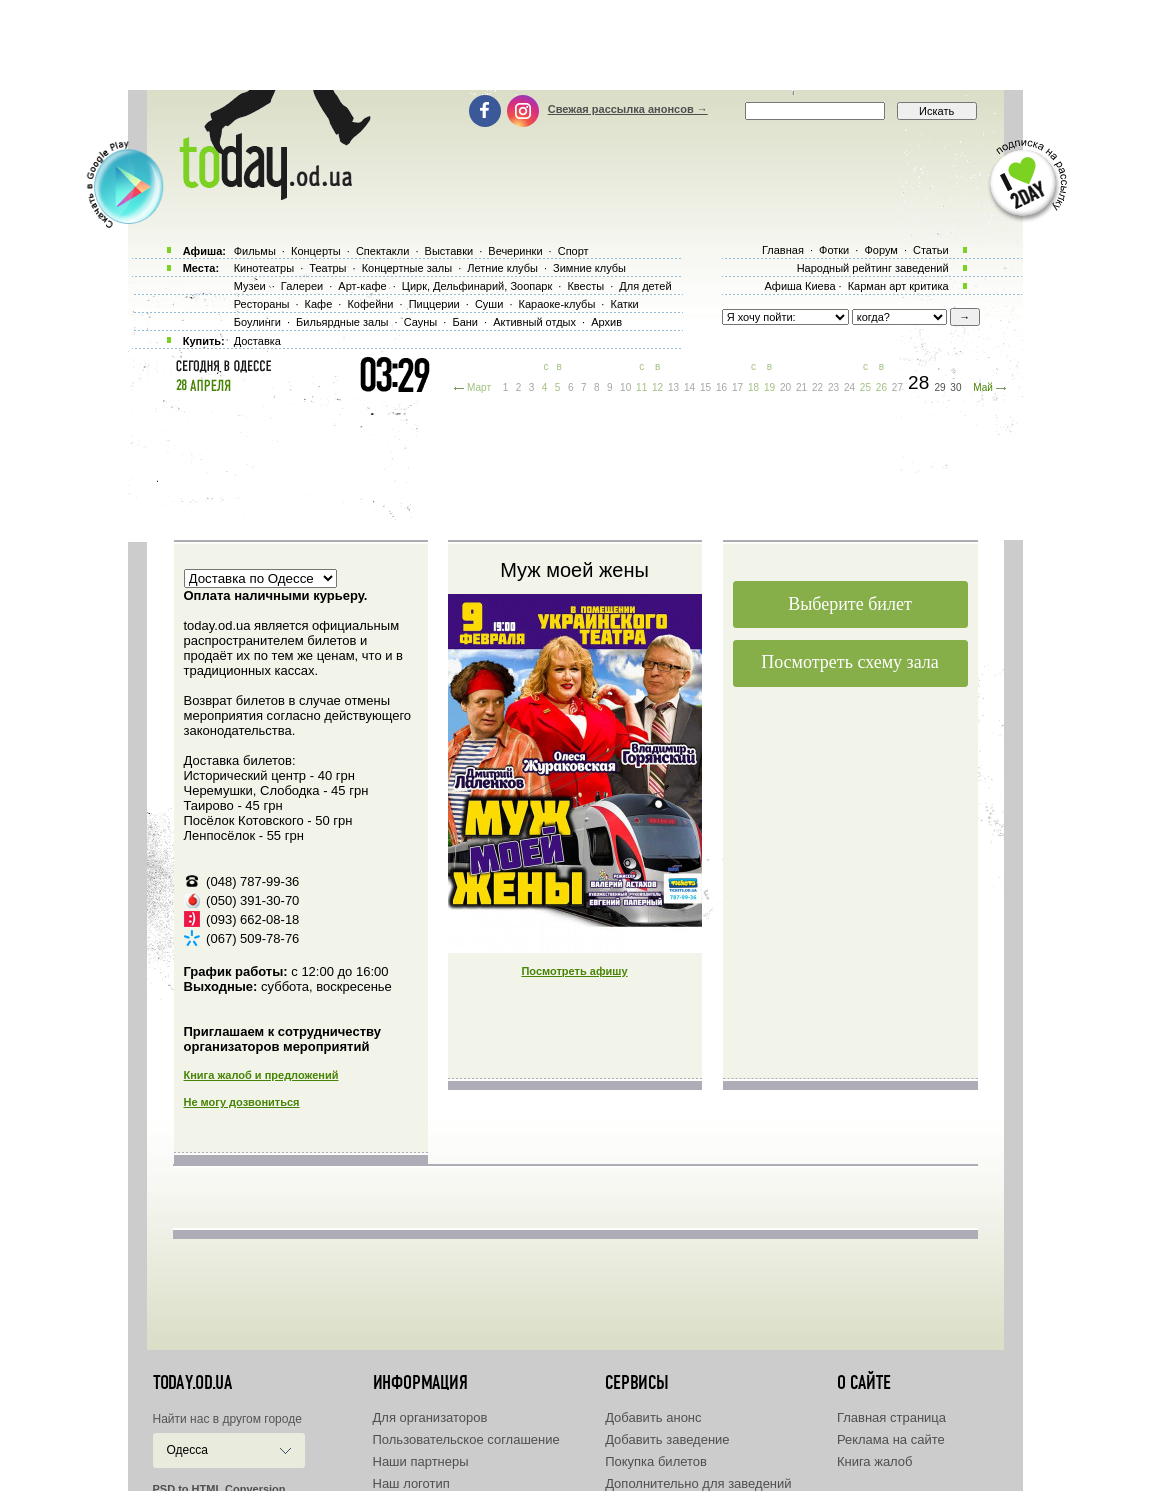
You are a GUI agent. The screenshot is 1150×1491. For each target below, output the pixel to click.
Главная (783, 250)
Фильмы (255, 251)
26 (881, 387)
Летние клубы (502, 268)
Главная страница (891, 1417)
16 (721, 387)
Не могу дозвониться (242, 1102)
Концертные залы (407, 268)
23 (833, 387)
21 (801, 387)
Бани (465, 322)
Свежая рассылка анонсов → (628, 109)
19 (769, 387)
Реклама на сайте (891, 1439)
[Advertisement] (575, 45)
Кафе (319, 304)
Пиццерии (434, 304)
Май (983, 387)
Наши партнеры (421, 1461)
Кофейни (370, 304)
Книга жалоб (875, 1461)
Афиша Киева (799, 286)
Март (479, 387)
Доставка (257, 341)
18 (753, 387)
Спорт (573, 251)
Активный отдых (534, 322)
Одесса (187, 1450)
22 (817, 387)
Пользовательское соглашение (466, 1439)
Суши (489, 304)
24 (849, 387)
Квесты (585, 286)
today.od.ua (192, 1383)
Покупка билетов (656, 1461)
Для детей (645, 286)
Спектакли (383, 251)
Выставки (449, 251)
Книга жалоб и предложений (261, 1075)
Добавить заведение (667, 1439)
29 (939, 387)
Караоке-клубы (557, 304)
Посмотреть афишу (574, 971)
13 (673, 387)
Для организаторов (430, 1417)
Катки (624, 304)
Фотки (834, 250)
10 (625, 387)
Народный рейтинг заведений (873, 268)
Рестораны (262, 304)
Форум (880, 250)
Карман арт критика (898, 286)
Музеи (250, 286)
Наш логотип (411, 1483)
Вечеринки (515, 251)
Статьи (931, 250)
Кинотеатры (264, 268)
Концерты (316, 251)
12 (657, 387)
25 (865, 387)
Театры (327, 268)
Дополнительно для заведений (698, 1483)
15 (705, 387)
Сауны (421, 322)
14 (689, 387)
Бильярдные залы (342, 322)
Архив (606, 322)
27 (897, 387)
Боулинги (257, 322)
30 (955, 387)
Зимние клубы (589, 268)
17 (737, 387)
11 (641, 387)
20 (785, 387)
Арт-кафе (362, 286)
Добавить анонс (653, 1417)
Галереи (302, 286)
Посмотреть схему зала (850, 662)
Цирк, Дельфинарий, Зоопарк (477, 286)
